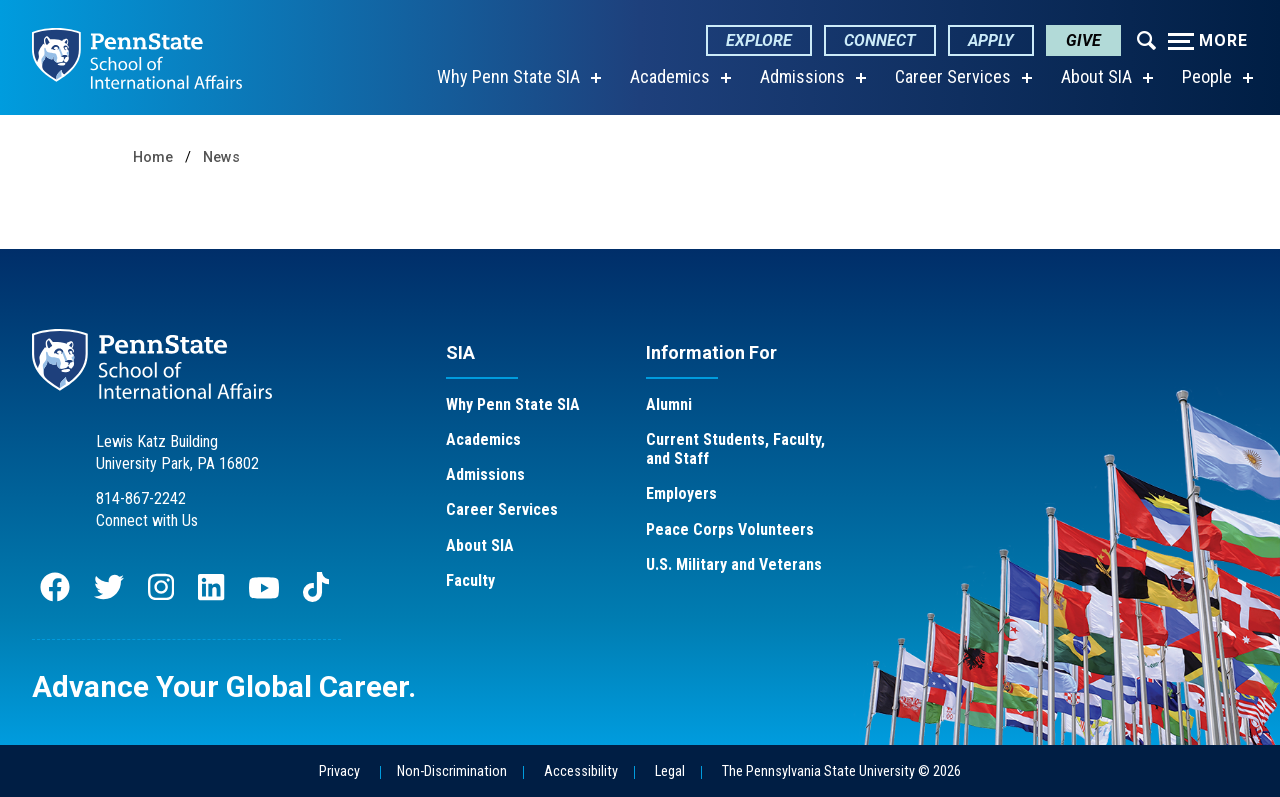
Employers (681, 493)
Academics (670, 76)
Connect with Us (147, 520)
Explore (759, 40)
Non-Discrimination (452, 771)
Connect (880, 40)
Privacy (339, 771)
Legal (670, 771)
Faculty (470, 580)
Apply (991, 40)
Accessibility (581, 771)
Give (1083, 40)
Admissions (802, 76)
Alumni (669, 404)
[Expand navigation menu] (1146, 39)
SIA (460, 352)
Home (153, 157)
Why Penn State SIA (508, 76)
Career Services (953, 76)
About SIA (1096, 76)
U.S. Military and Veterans (734, 564)
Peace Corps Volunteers (730, 529)
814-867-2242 (141, 498)
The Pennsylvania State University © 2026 (841, 771)
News (221, 157)
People (1207, 76)
